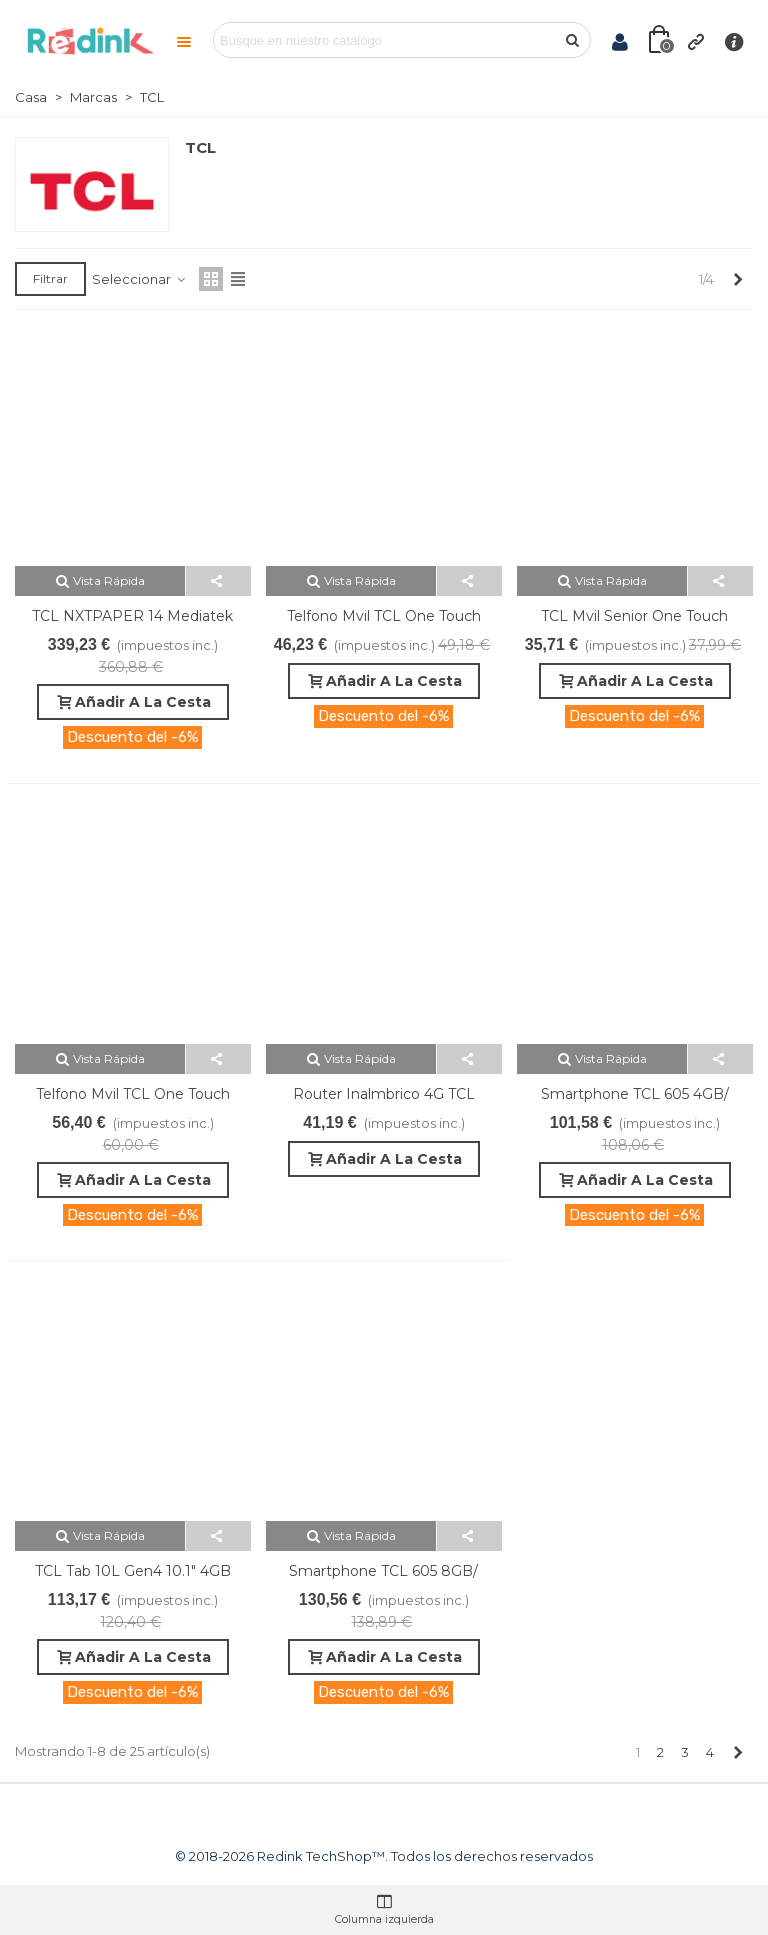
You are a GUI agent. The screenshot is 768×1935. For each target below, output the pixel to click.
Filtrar (50, 278)
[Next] (737, 279)
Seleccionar (139, 279)
